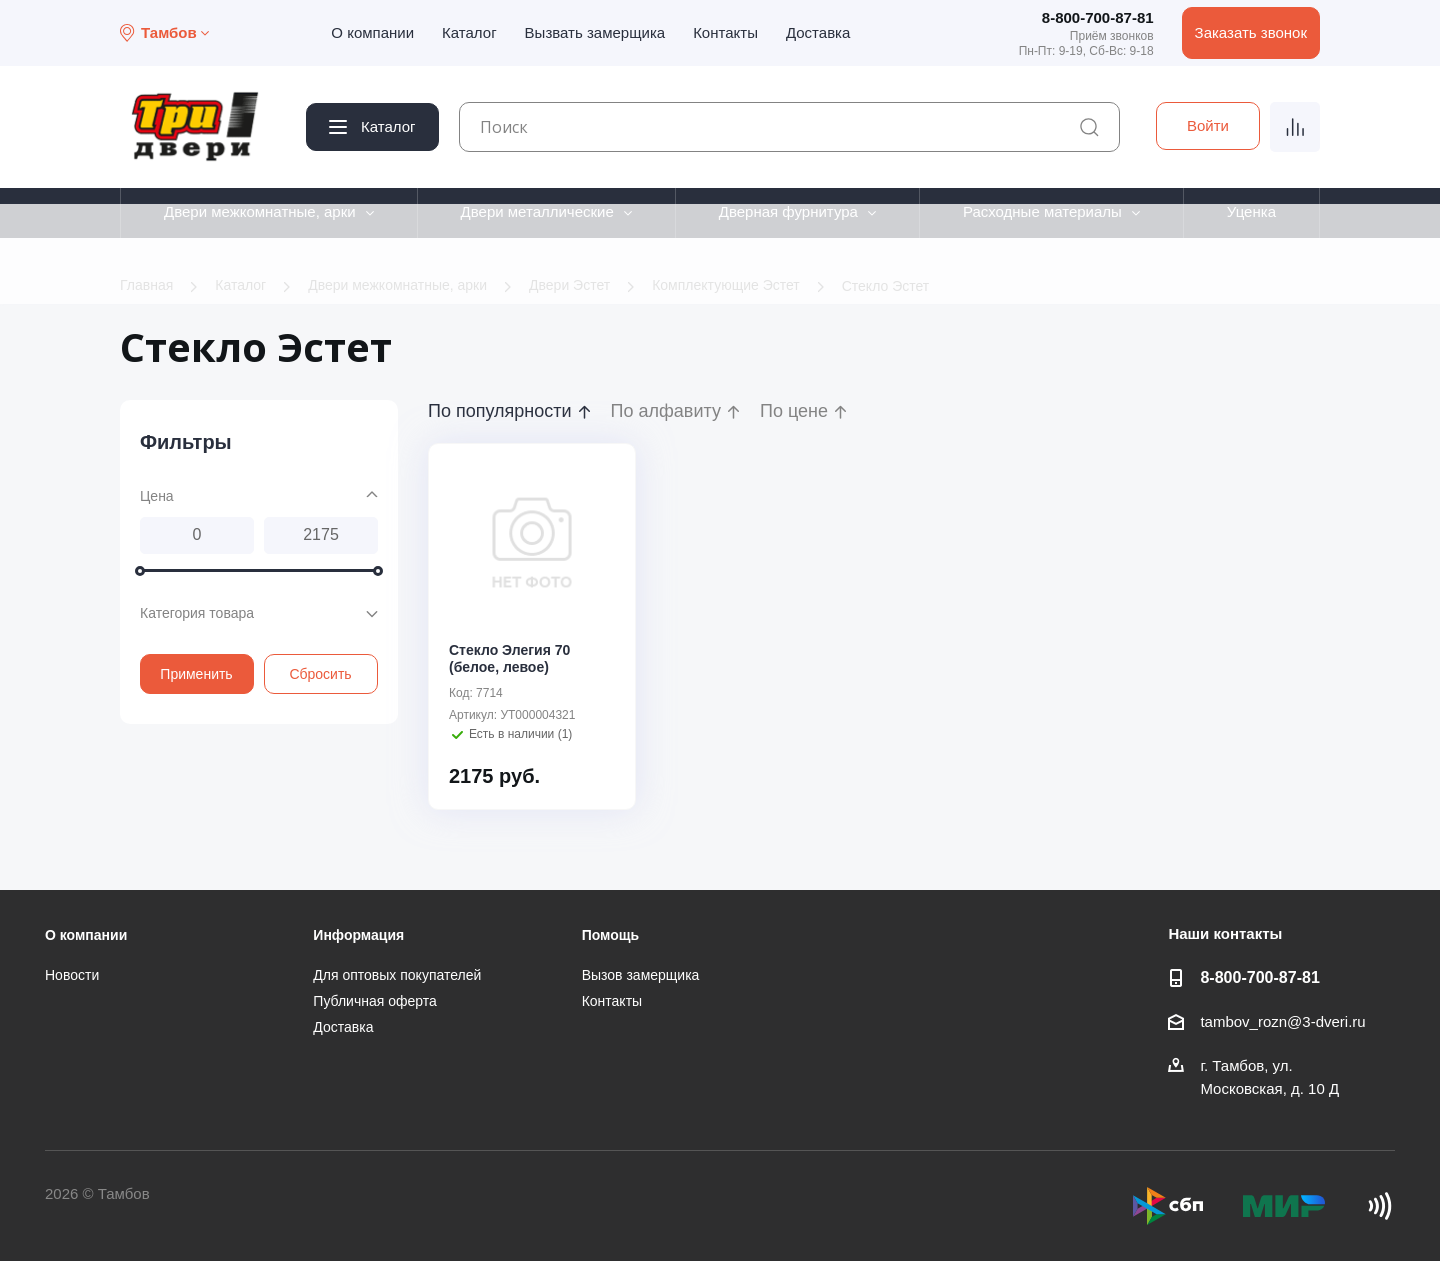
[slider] (140, 570)
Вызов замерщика (641, 975)
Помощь (611, 935)
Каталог (469, 32)
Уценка (1251, 211)
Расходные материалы (1042, 211)
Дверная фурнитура (788, 211)
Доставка (818, 32)
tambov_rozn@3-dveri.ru (1282, 1021)
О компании (372, 32)
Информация (358, 935)
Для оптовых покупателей (397, 975)
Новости (72, 975)
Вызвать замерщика (595, 32)
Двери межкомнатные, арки (260, 211)
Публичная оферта (375, 1001)
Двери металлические (537, 211)
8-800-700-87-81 (1098, 17)
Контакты (725, 32)
